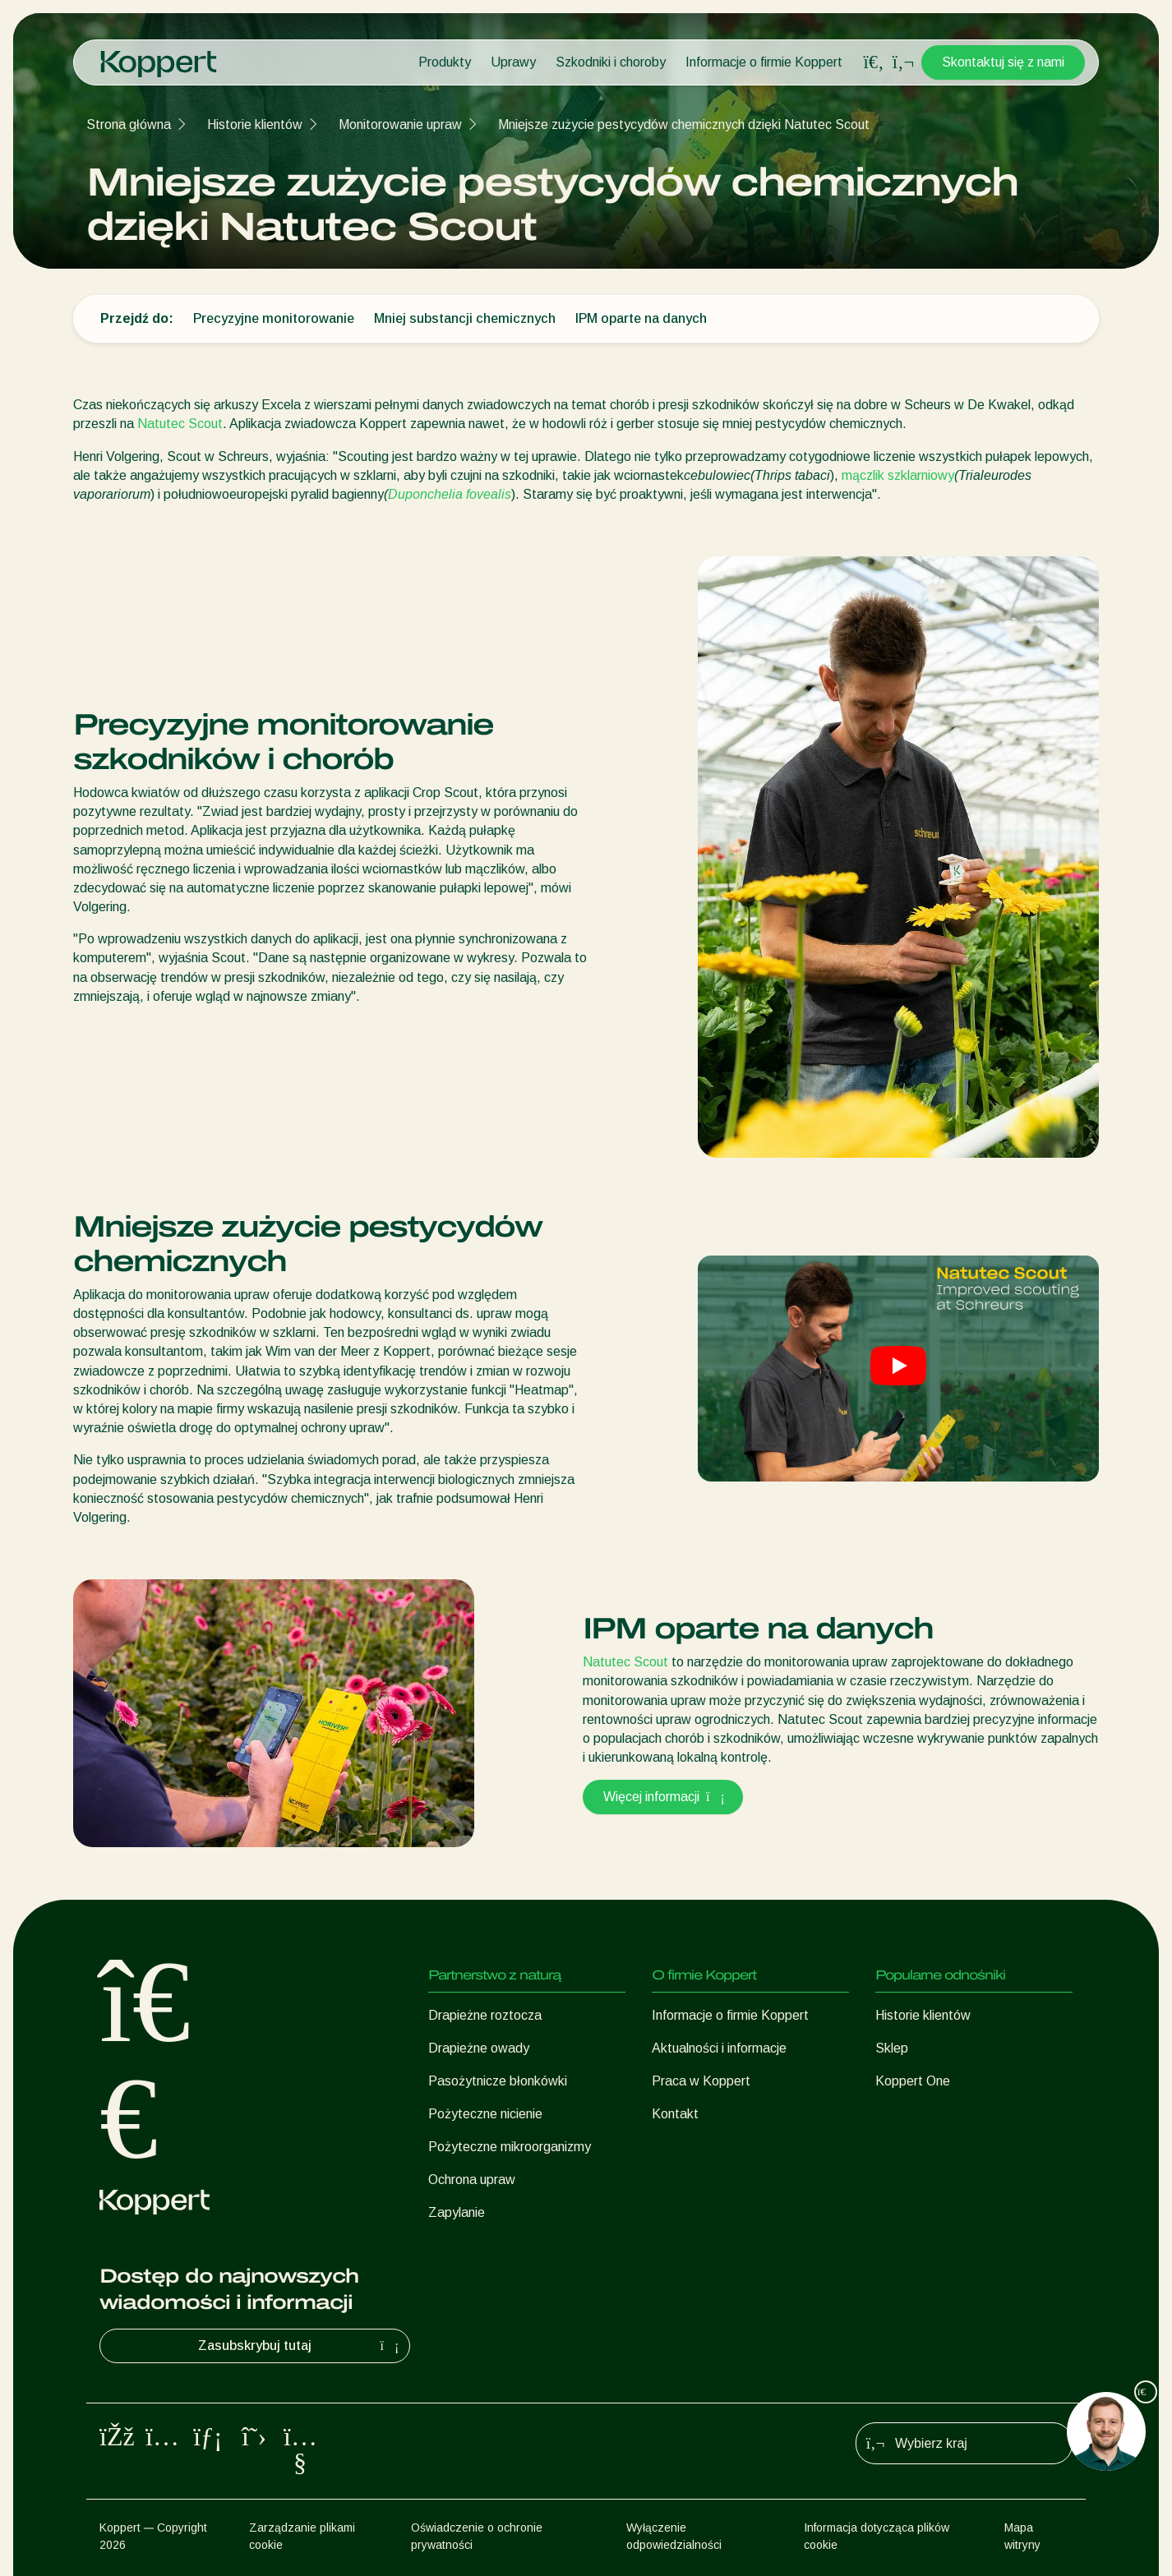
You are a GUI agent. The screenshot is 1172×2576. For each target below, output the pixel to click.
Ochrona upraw (471, 2180)
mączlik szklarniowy (898, 475)
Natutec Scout (180, 424)
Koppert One (912, 2081)
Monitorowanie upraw (400, 124)
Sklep (891, 2048)
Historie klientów (254, 124)
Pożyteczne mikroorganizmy (509, 2147)
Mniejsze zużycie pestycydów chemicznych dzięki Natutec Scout (684, 124)
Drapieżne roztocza (485, 2015)
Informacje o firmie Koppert (763, 62)
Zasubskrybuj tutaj (300, 2346)
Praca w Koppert (701, 2081)
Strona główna (128, 124)
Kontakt (675, 2114)
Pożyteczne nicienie (485, 2114)
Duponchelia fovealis (449, 494)
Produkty (444, 62)
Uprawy (513, 62)
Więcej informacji (662, 1797)
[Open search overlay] (873, 62)
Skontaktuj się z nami (1003, 62)
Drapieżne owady (478, 2048)
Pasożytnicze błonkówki (497, 2081)
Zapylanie (456, 2212)
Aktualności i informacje (719, 2048)
